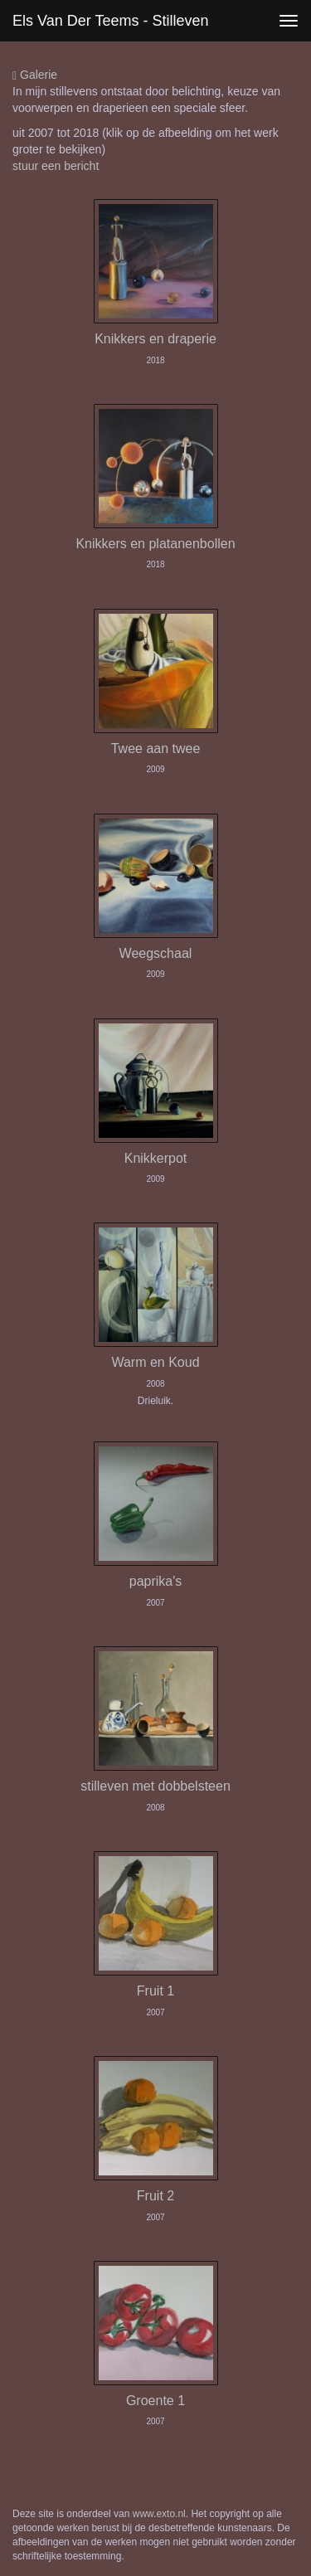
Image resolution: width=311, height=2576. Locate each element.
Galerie (34, 75)
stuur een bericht (55, 166)
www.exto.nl (159, 2514)
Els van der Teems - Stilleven (110, 20)
